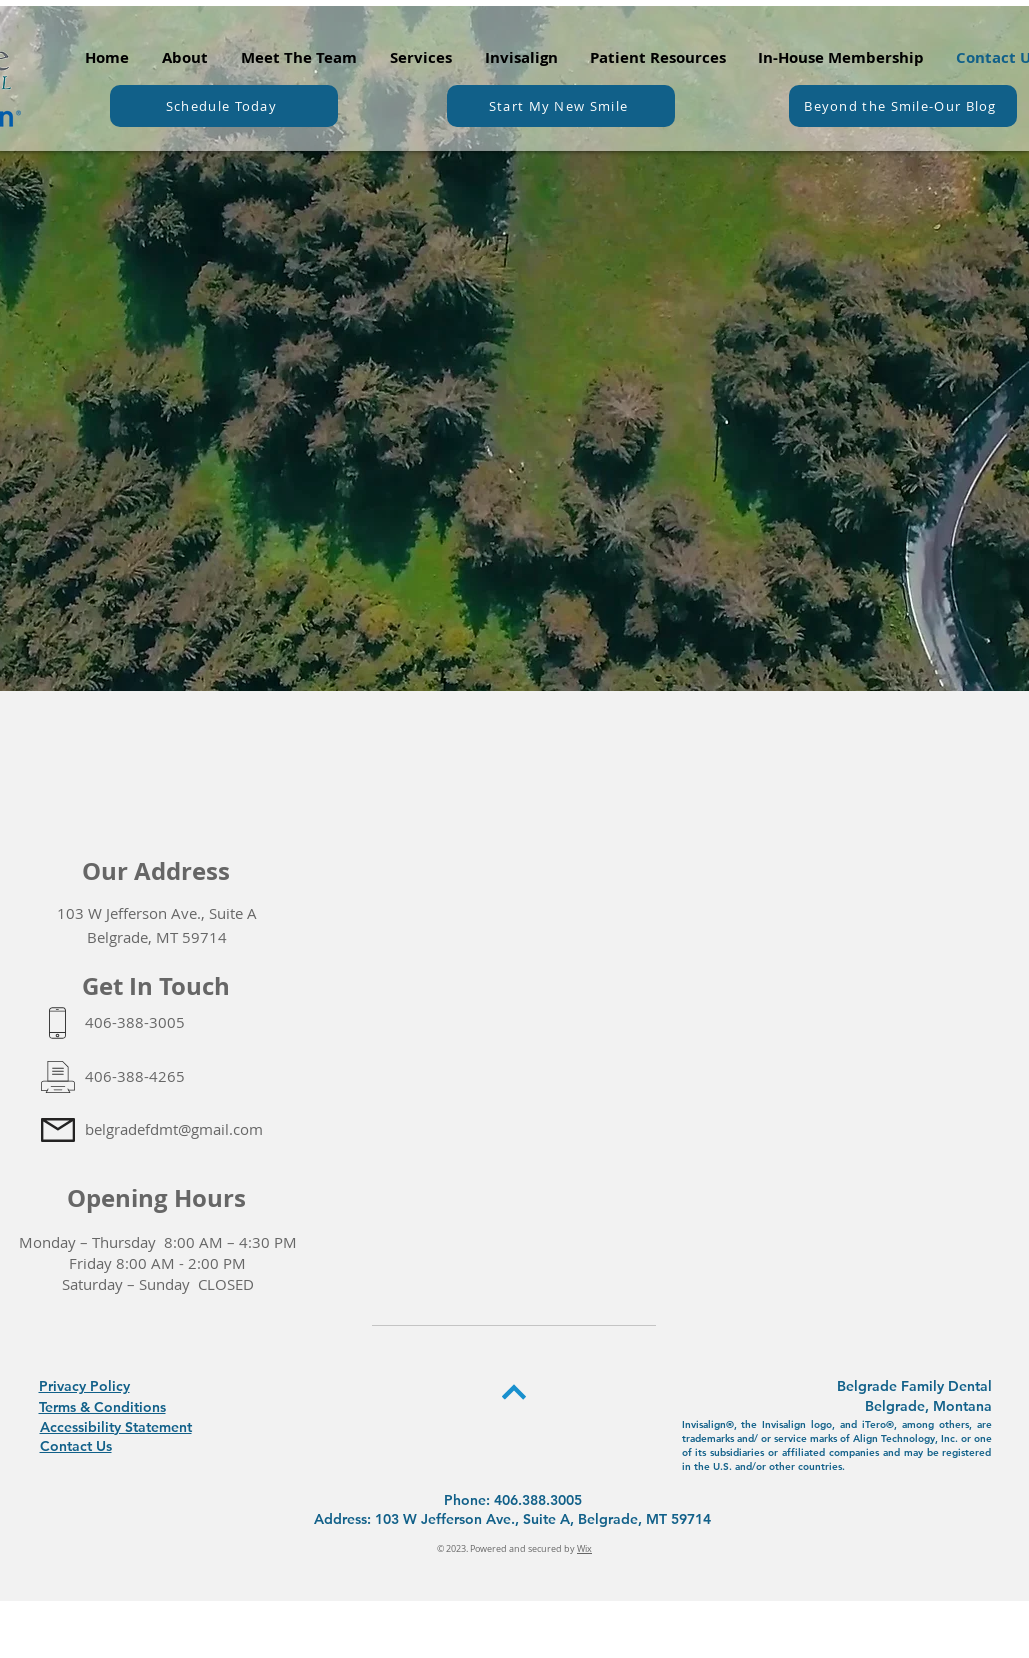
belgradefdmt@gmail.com (174, 1129)
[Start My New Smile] (561, 106)
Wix (584, 1549)
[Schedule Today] (224, 106)
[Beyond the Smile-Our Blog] (903, 106)
